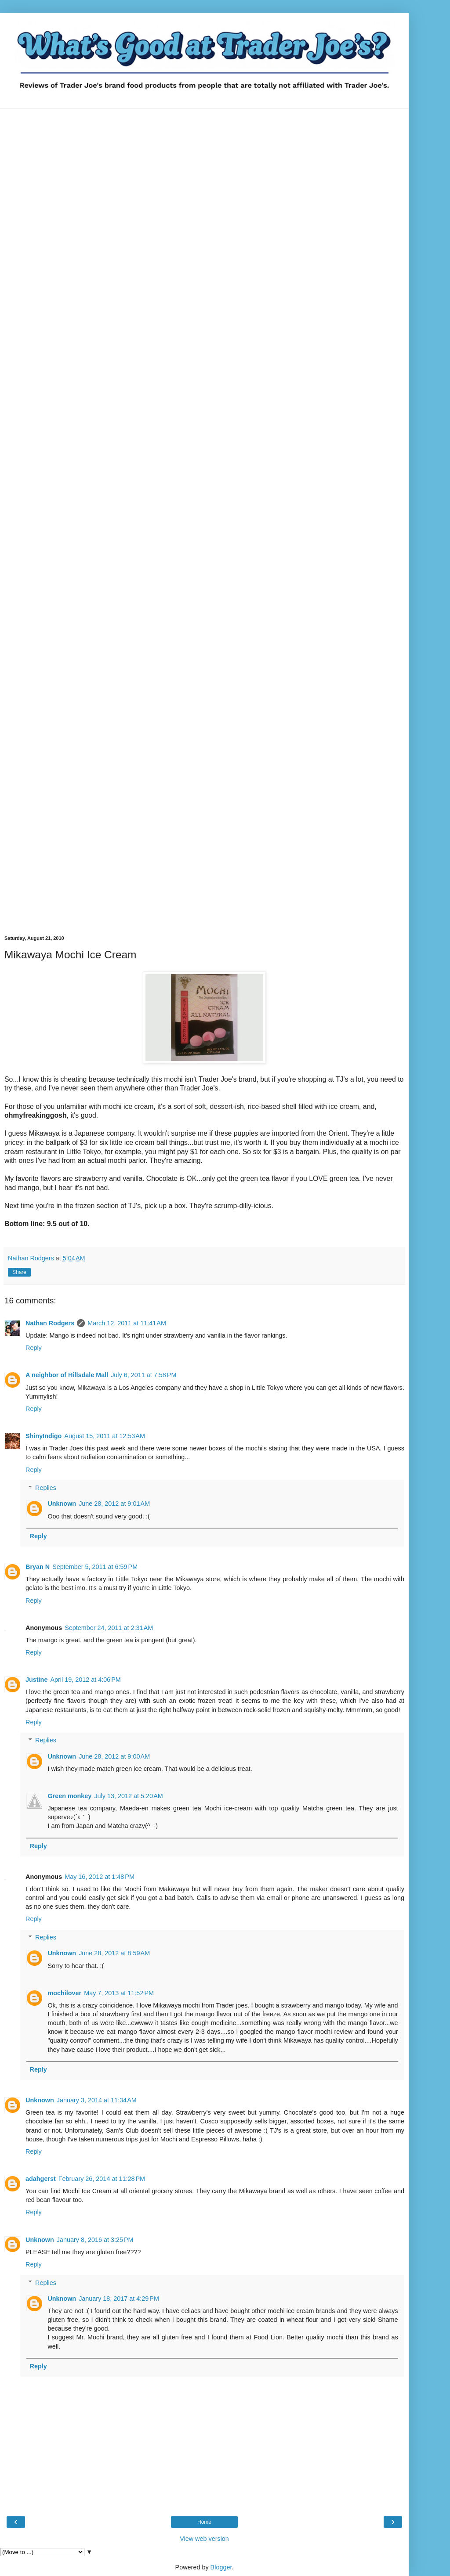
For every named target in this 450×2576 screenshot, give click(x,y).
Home (204, 2522)
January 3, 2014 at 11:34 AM (97, 2100)
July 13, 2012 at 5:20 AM (128, 1795)
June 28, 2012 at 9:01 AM (114, 1503)
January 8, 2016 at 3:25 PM (95, 2239)
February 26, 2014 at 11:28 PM (101, 2178)
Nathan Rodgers (49, 1323)
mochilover (64, 1993)
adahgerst (40, 2178)
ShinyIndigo (43, 1435)
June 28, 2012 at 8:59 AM (114, 1953)
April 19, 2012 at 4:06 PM (85, 1679)
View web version (204, 2538)
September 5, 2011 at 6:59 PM (95, 1566)
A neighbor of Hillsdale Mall (66, 1374)
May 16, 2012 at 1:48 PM (99, 1876)
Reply (33, 1347)
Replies (45, 1487)
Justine (36, 1679)
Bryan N (37, 1566)
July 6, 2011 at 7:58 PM (143, 1374)
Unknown (61, 1503)
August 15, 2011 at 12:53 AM (104, 1435)
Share (19, 1272)
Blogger (221, 2567)
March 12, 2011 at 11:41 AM (126, 1323)
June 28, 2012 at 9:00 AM (114, 1756)
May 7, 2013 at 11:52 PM (119, 1993)
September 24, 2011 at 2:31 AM (109, 1627)
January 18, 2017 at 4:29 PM (119, 2298)
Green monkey (69, 1795)
